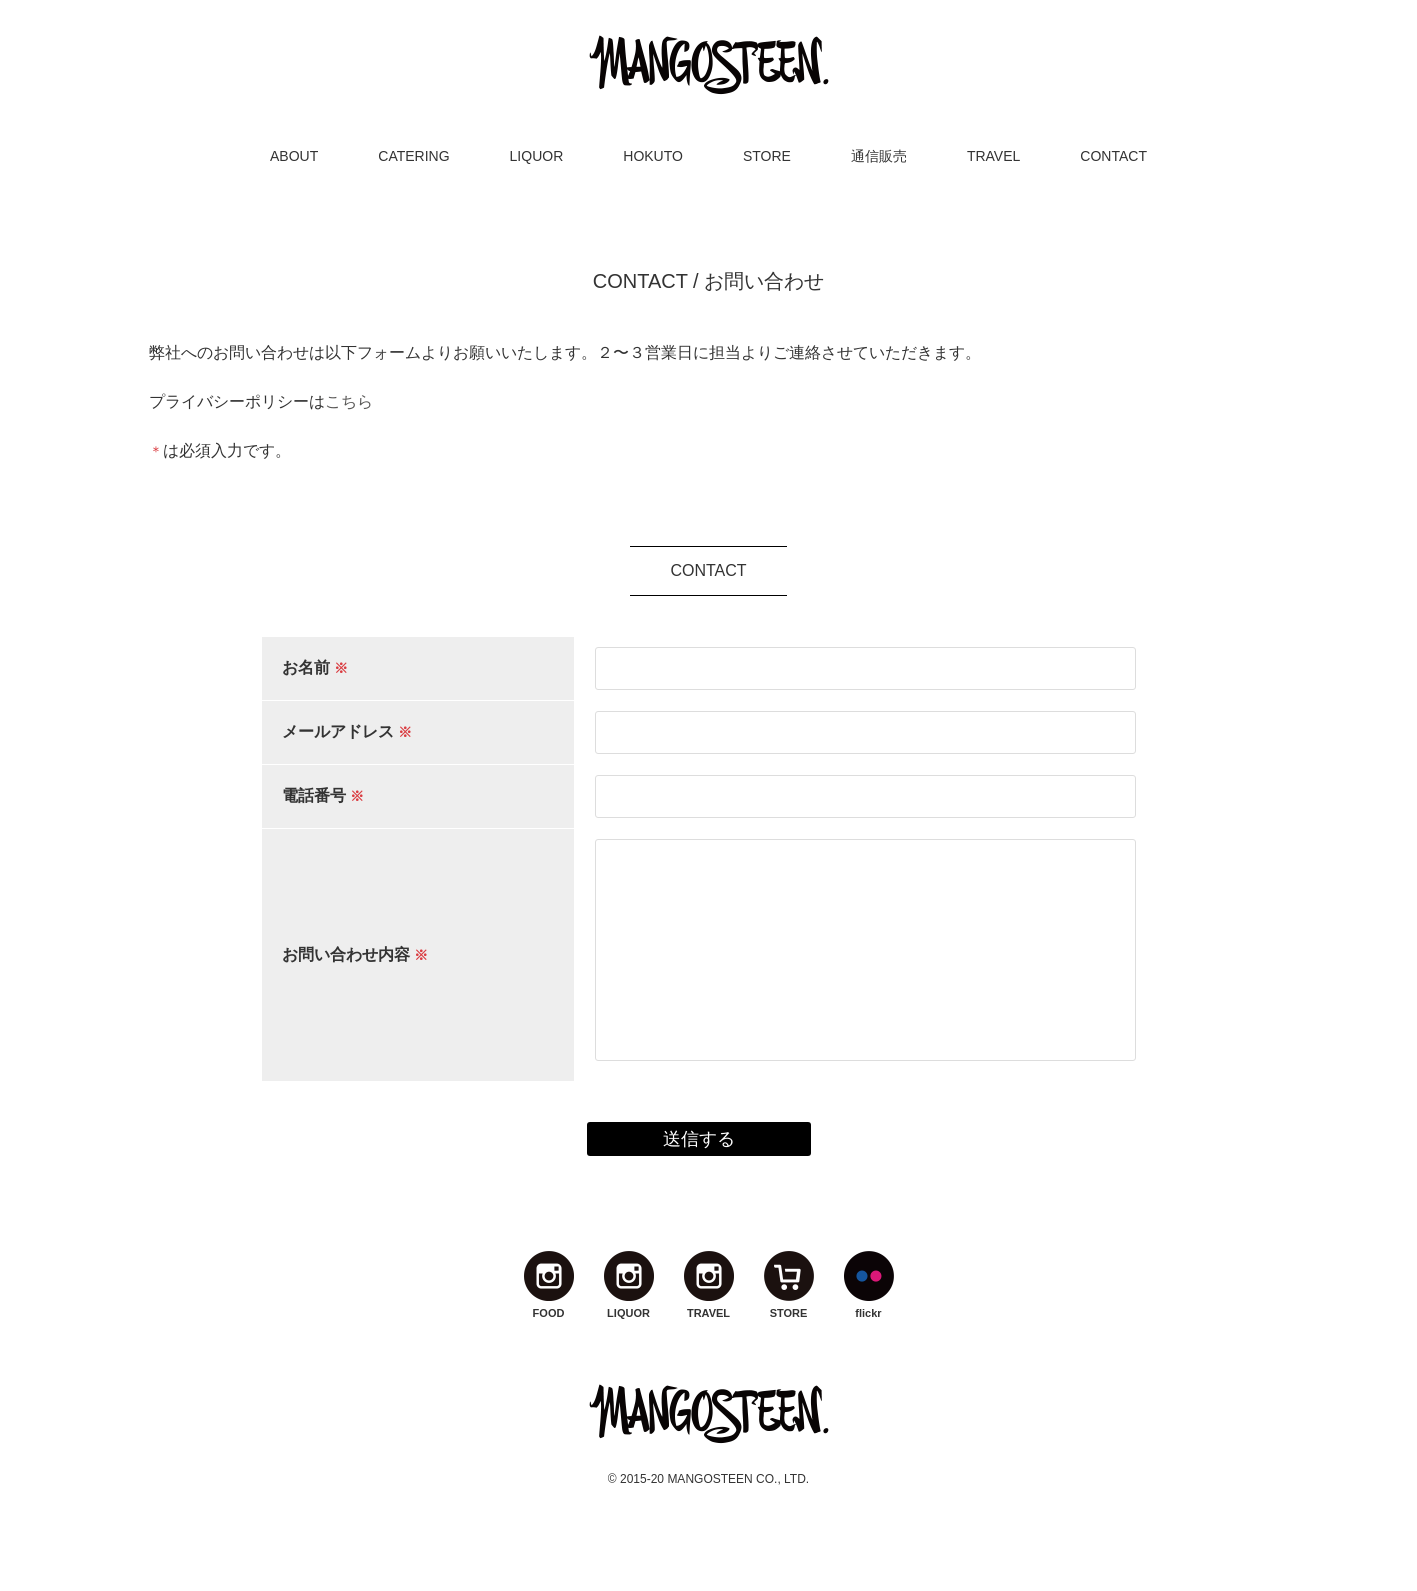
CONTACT (1113, 156)
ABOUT (294, 156)
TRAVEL (993, 156)
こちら (349, 401)
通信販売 (879, 156)
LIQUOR (537, 156)
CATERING (413, 156)
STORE (767, 156)
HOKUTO (653, 156)
